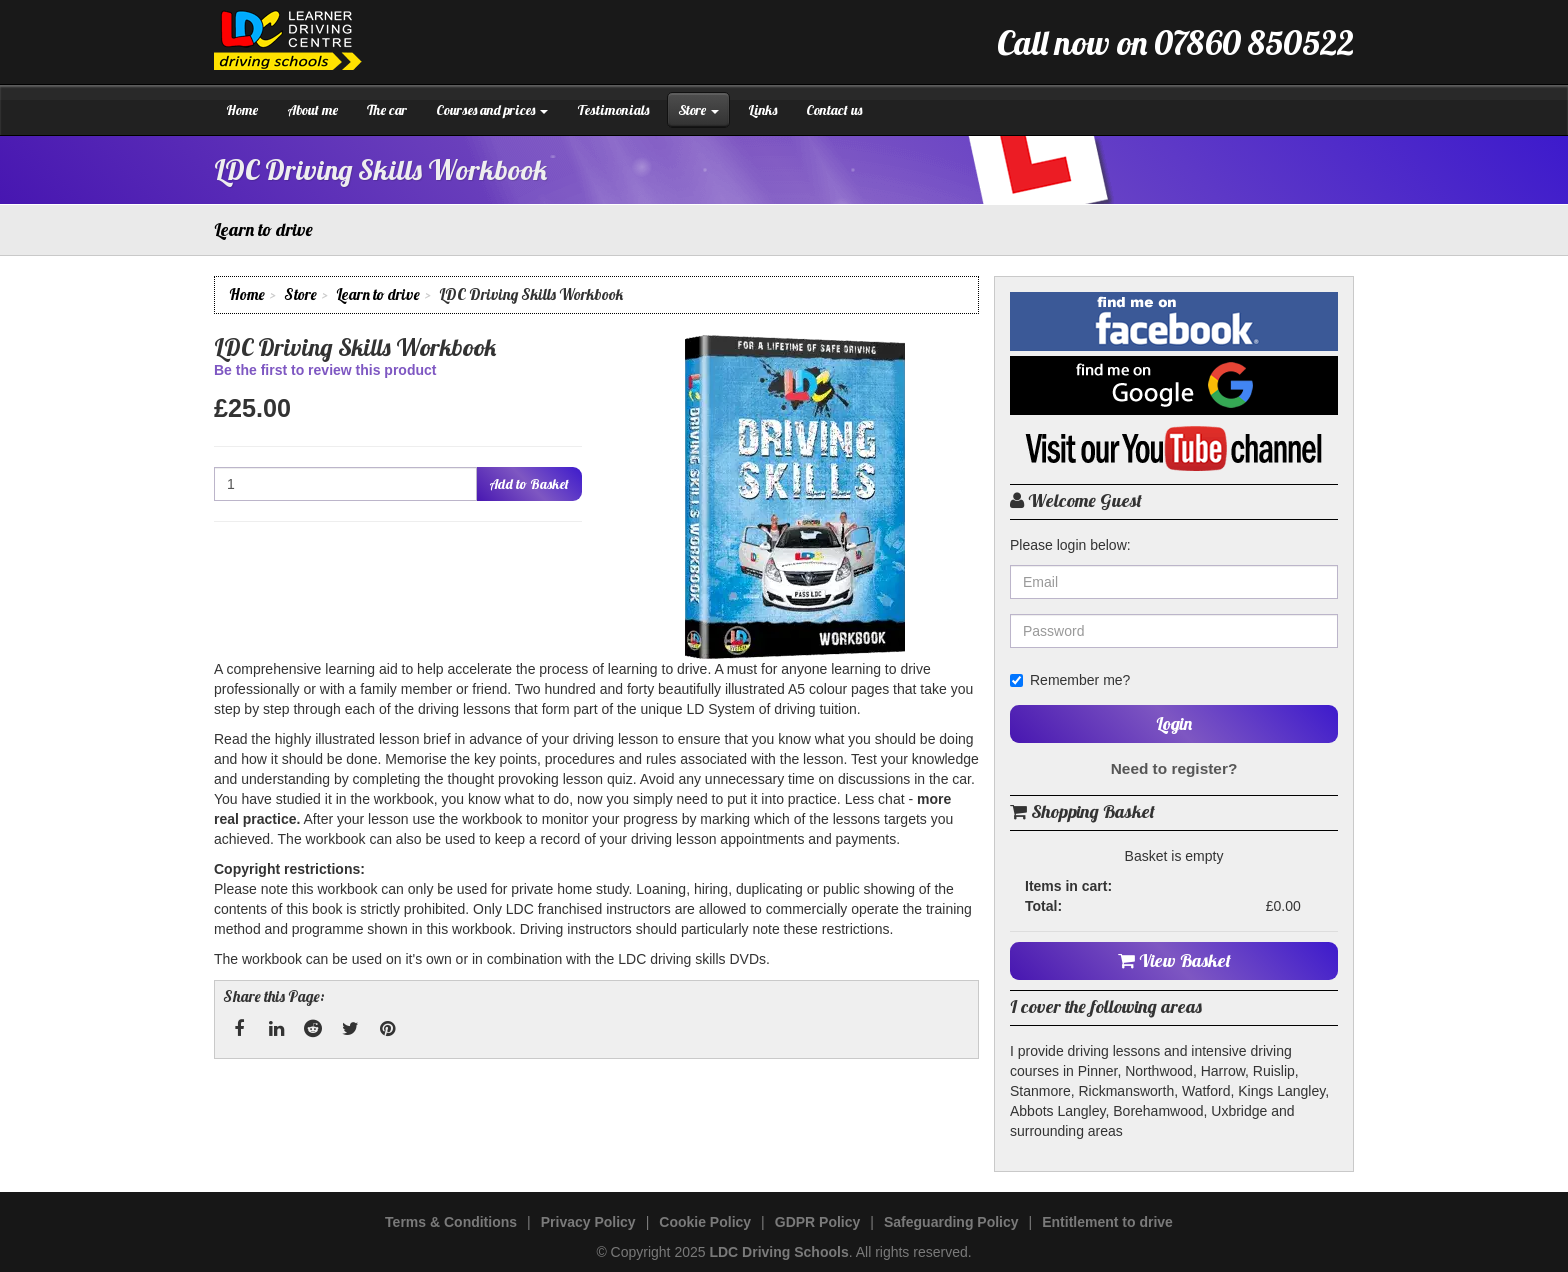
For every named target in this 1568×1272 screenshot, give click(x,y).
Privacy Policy (588, 1222)
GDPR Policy (818, 1222)
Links (762, 110)
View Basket (1174, 960)
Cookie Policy (705, 1222)
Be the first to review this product (325, 370)
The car (387, 110)
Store (698, 110)
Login (1174, 723)
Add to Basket (529, 484)
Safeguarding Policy (951, 1222)
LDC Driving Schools (778, 1252)
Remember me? (1070, 680)
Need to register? (1174, 768)
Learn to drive (378, 294)
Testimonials (613, 110)
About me (312, 110)
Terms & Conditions (451, 1222)
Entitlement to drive (1107, 1222)
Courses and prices (492, 110)
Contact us (834, 110)
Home (242, 110)
